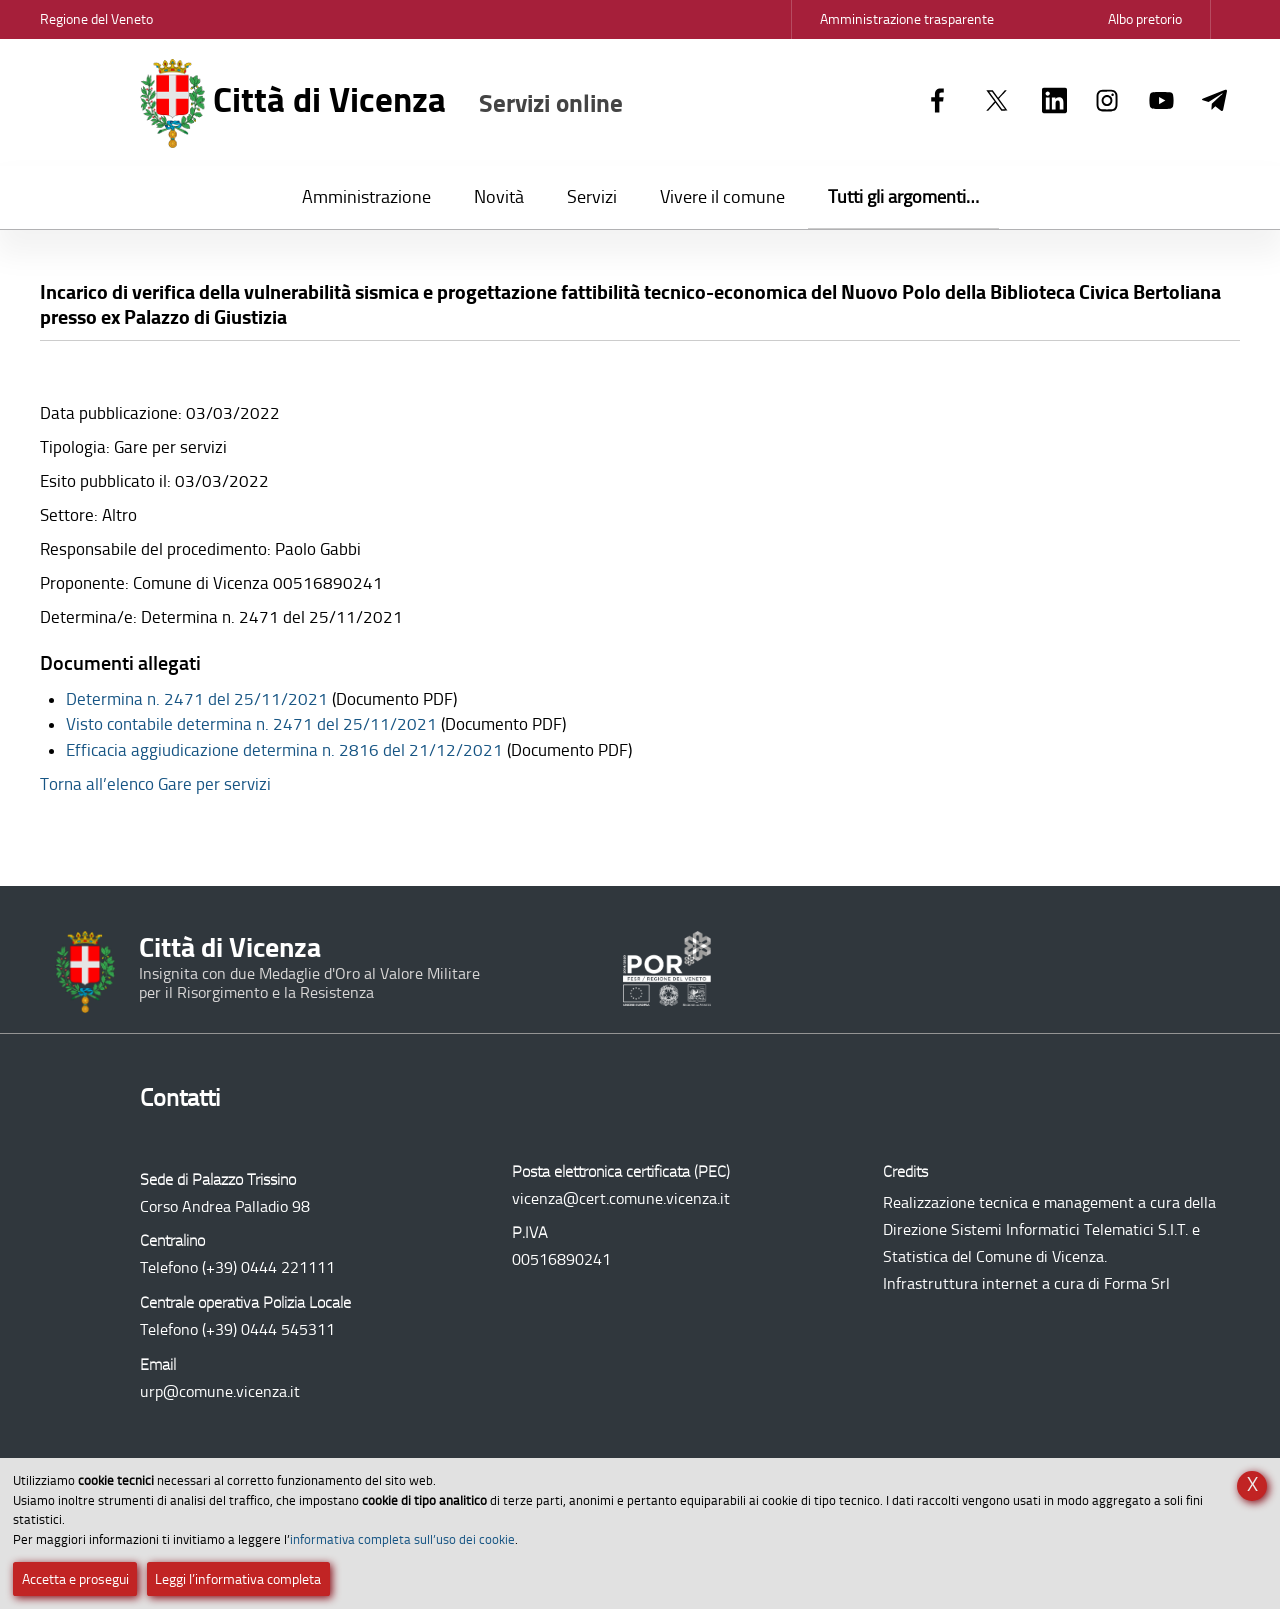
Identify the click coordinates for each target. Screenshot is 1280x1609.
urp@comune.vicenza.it (220, 1391)
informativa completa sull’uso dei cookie (402, 1539)
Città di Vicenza (381, 103)
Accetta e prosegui (75, 1579)
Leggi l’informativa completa (238, 1579)
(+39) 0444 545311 (268, 1329)
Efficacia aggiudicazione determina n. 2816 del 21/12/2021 (284, 750)
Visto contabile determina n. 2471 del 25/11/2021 (251, 724)
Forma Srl (1137, 1283)
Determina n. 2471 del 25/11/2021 (197, 699)
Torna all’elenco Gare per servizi (155, 784)
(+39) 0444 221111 (268, 1267)
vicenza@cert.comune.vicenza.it (621, 1198)
